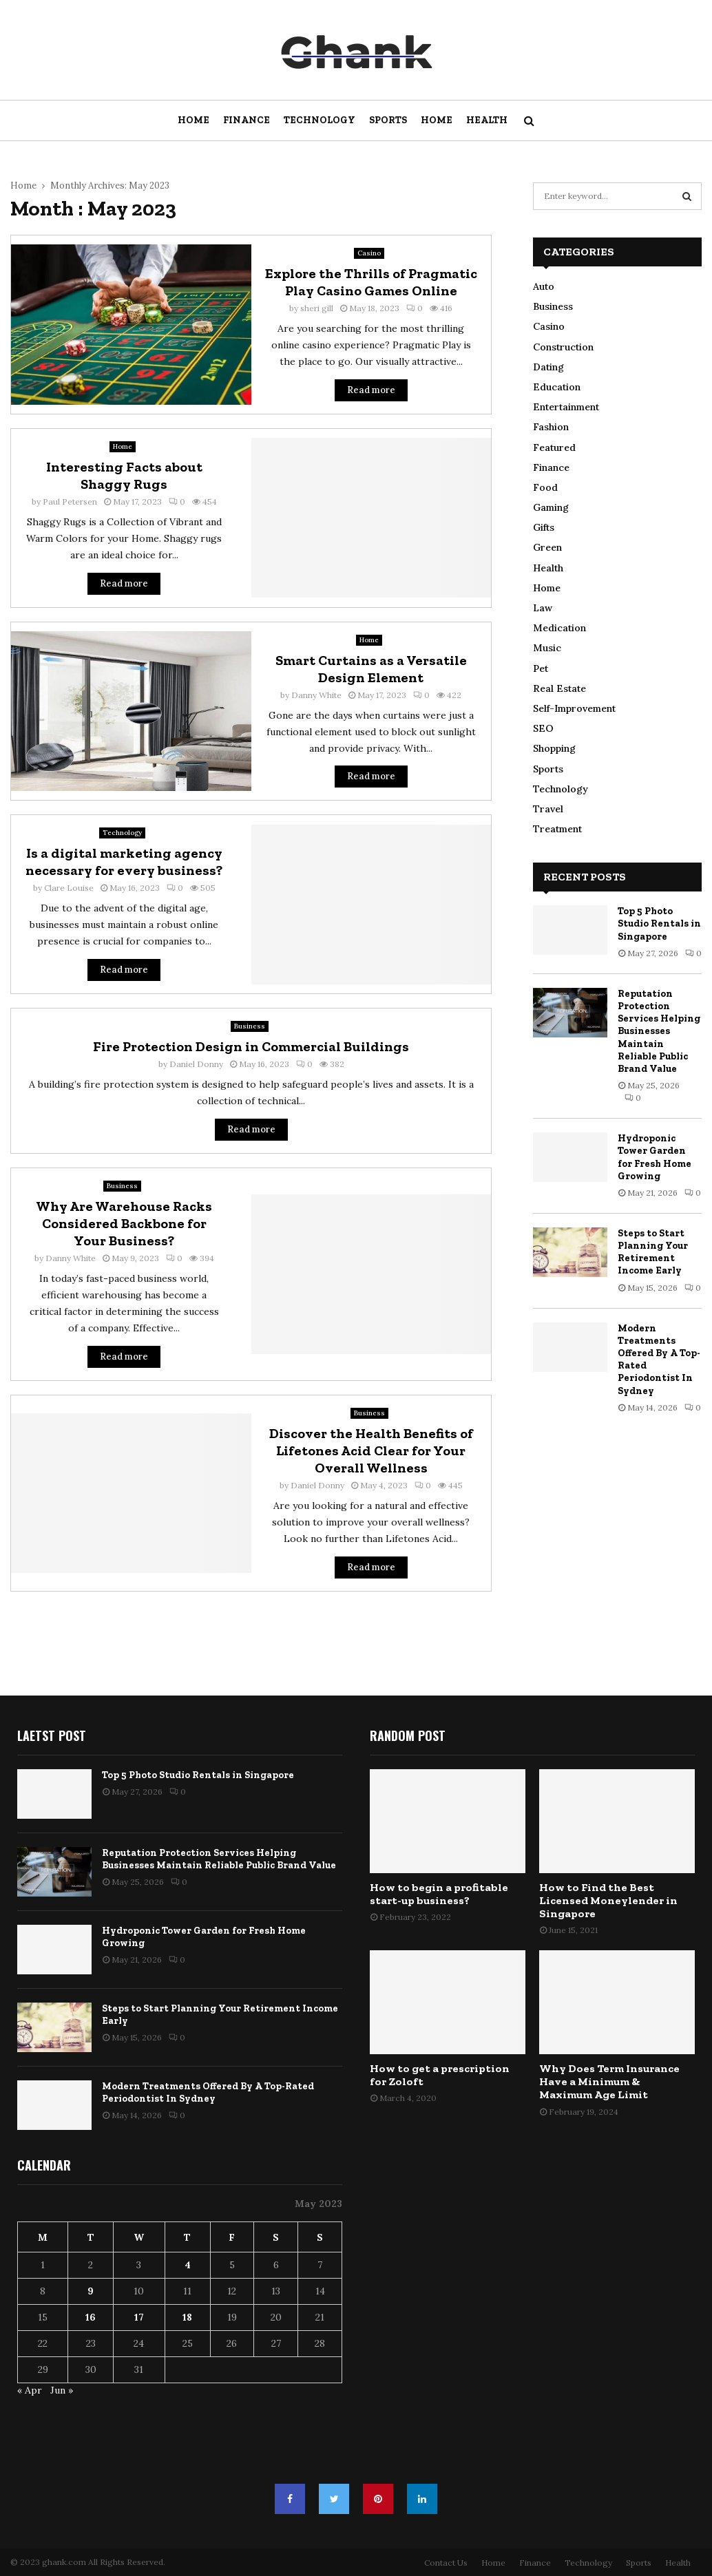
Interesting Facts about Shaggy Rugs (124, 475)
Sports (388, 120)
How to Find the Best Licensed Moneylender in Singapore (608, 1900)
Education (556, 387)
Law (542, 608)
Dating (548, 367)
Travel (548, 809)
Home (193, 120)
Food (545, 487)
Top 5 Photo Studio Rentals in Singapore (659, 923)
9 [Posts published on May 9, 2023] (90, 2291)
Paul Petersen (70, 501)
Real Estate (559, 688)
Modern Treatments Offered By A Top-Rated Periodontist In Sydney (208, 2092)
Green (547, 547)
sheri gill (316, 308)
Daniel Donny (196, 1064)
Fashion (551, 427)
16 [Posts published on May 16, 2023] (90, 2317)
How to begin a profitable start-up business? (439, 1894)
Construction (563, 347)
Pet (540, 668)
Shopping (554, 748)
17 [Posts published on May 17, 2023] (139, 2317)
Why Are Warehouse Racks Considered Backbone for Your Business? (124, 1223)
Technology (319, 120)
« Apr (29, 2390)
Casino (369, 253)
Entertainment (566, 407)
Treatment (557, 829)
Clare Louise (69, 888)
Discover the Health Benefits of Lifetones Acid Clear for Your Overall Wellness (371, 1450)
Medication (559, 628)
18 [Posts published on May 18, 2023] (187, 2317)
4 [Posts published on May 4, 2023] (188, 2265)
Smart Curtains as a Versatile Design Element (371, 669)
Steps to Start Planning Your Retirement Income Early (653, 1252)
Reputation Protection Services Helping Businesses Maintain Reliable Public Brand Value (659, 1031)
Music (547, 648)
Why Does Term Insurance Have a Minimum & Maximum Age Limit (609, 2081)
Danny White (316, 695)
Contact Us (446, 2562)
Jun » (61, 2390)
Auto (543, 286)
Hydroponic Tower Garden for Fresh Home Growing (654, 1157)
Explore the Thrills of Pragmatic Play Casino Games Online (371, 282)
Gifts (543, 527)
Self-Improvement (574, 708)
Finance (246, 120)
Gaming (551, 507)
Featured (554, 447)
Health (486, 120)
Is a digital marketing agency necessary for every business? (123, 861)
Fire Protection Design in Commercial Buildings (251, 1046)
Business (249, 1026)
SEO (543, 728)
